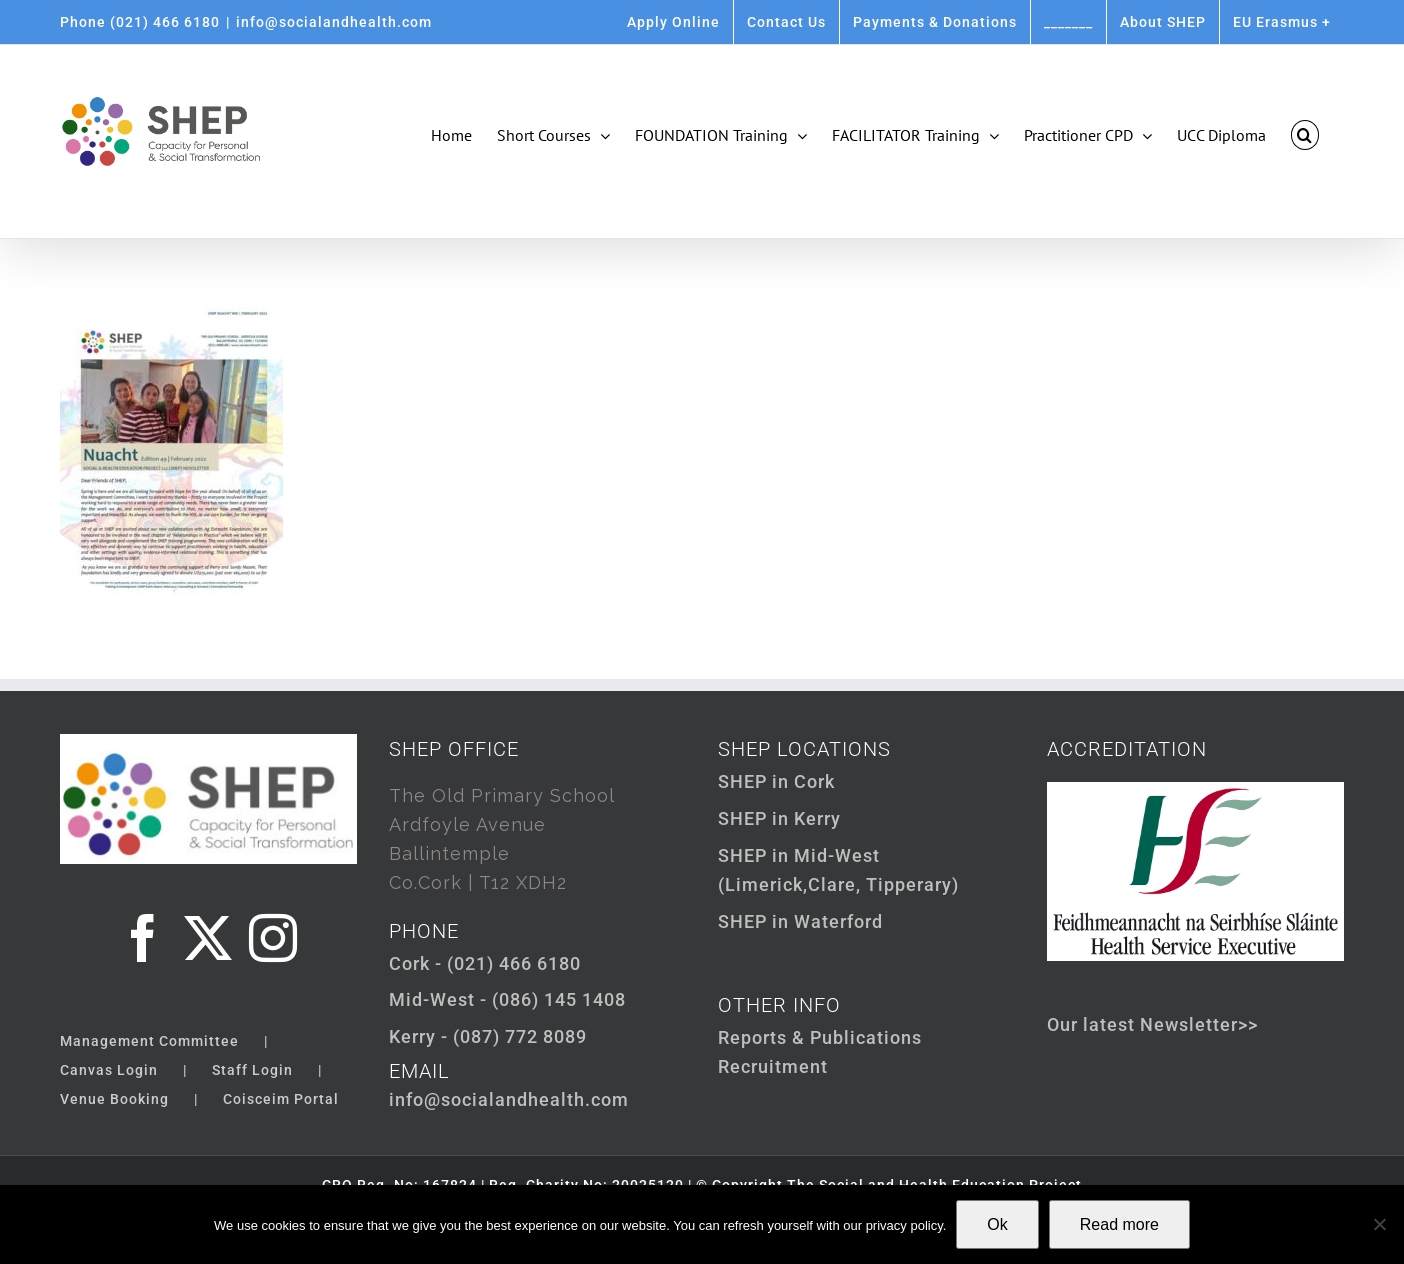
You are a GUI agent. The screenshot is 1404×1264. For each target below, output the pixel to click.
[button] (1305, 135)
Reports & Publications (820, 1037)
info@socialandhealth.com (334, 22)
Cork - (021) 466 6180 (485, 963)
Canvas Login (109, 1070)
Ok (997, 1224)
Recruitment (773, 1066)
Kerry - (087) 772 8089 (488, 1036)
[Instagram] (273, 938)
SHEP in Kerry (779, 818)
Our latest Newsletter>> (1152, 1024)
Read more (1119, 1224)
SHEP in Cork (776, 781)
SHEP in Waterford (800, 921)
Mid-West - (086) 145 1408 (507, 999)
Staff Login (252, 1070)
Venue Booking (114, 1099)
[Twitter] (208, 938)
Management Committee (149, 1041)
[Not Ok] (1379, 1224)
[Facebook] (143, 938)
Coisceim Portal (281, 1099)
